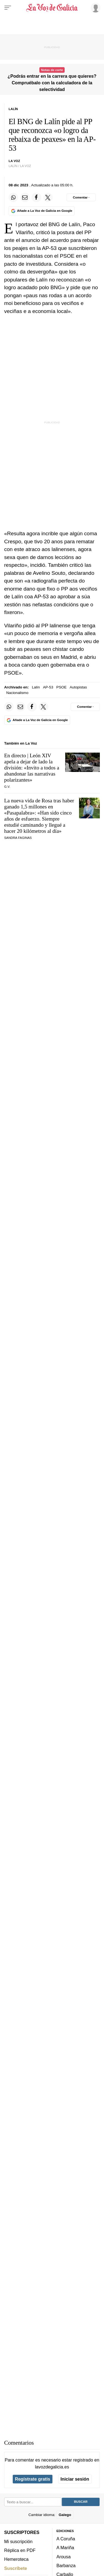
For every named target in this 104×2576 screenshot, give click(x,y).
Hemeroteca (16, 2559)
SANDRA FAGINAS (18, 837)
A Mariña (65, 2547)
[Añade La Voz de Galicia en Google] (42, 210)
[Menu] (7, 7)
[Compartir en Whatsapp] (13, 197)
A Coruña (66, 2538)
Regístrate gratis (32, 2478)
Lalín (36, 687)
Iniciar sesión (74, 2478)
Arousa (64, 2556)
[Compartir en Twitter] (48, 197)
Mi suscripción (18, 2541)
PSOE (61, 687)
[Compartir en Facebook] (36, 197)
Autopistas (78, 687)
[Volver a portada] (52, 7)
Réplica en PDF (19, 2550)
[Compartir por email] (25, 197)
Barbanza (66, 2565)
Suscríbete (15, 2568)
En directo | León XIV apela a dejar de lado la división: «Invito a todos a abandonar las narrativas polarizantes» (31, 768)
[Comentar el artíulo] (81, 197)
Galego (65, 2515)
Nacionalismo (17, 693)
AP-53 (48, 687)
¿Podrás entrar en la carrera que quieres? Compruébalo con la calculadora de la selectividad (51, 83)
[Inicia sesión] (94, 7)
